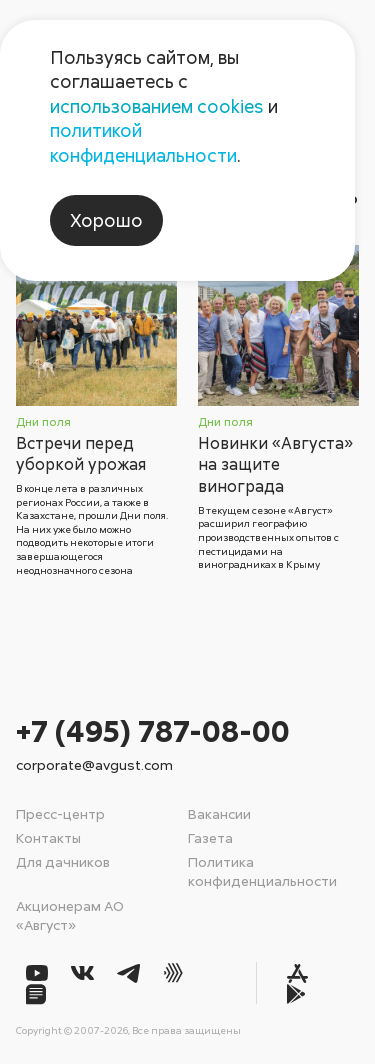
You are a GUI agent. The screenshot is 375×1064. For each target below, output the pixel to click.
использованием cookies (157, 106)
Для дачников (63, 861)
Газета (210, 837)
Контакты (48, 837)
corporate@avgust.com (94, 764)
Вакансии (219, 813)
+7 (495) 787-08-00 (153, 730)
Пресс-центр (60, 813)
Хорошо (106, 220)
